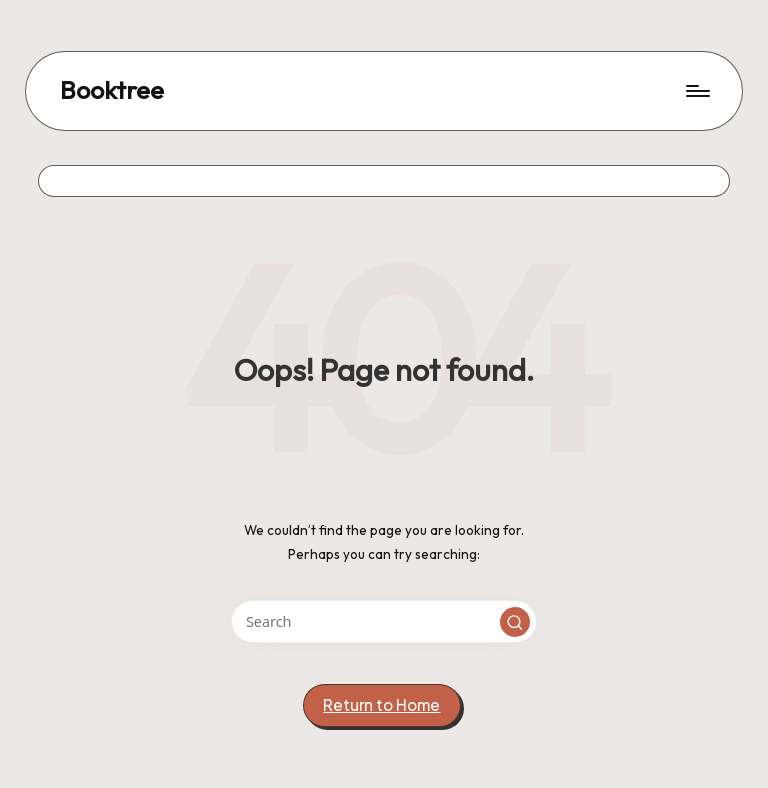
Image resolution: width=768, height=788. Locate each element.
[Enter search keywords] (383, 621)
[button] (515, 622)
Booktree (112, 91)
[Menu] (696, 91)
